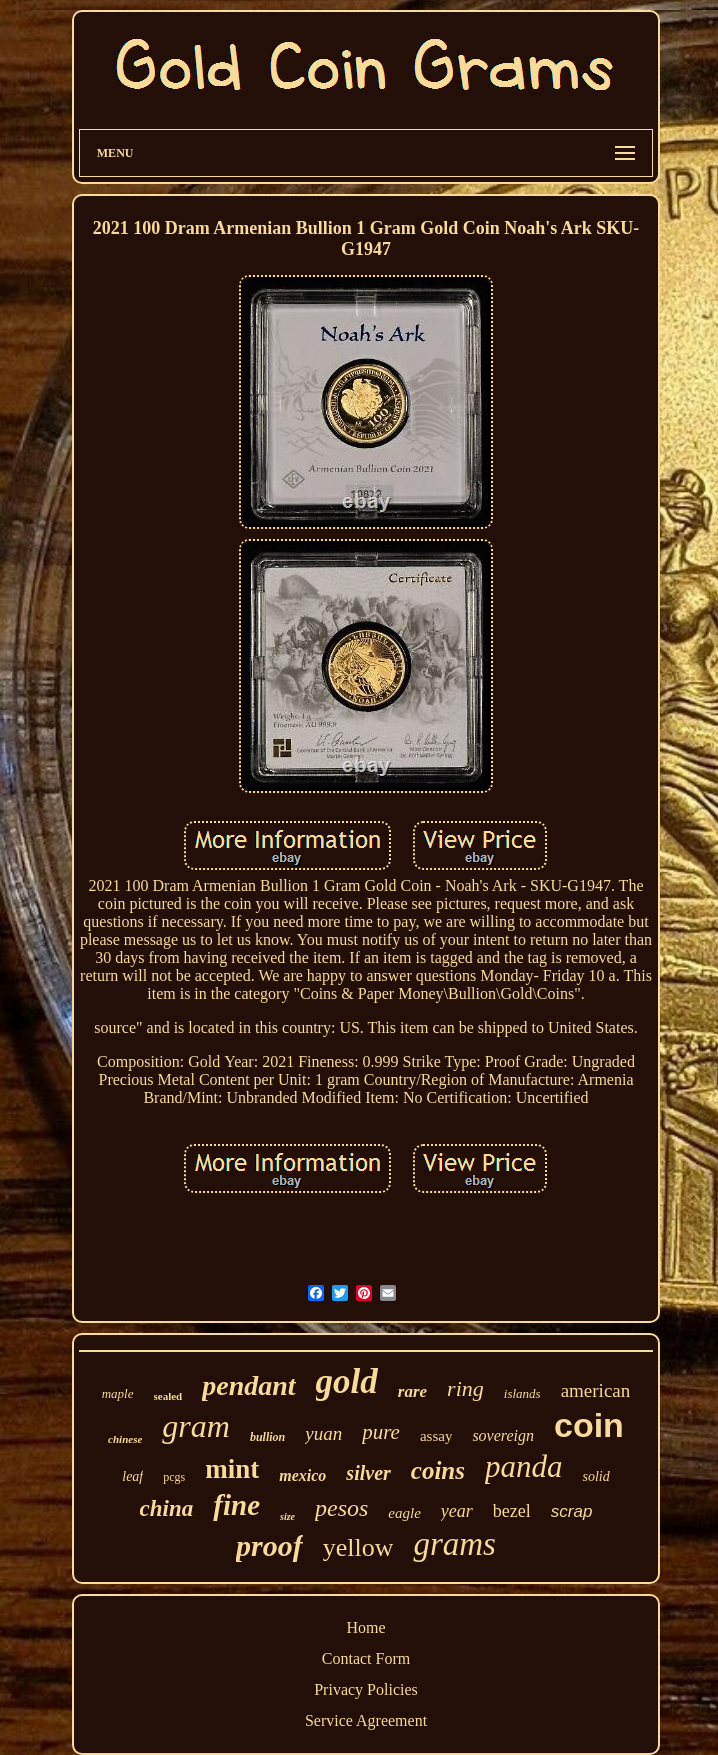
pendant (248, 1385)
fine (236, 1505)
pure (381, 1432)
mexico (302, 1475)
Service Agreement (366, 1720)
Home (365, 1627)
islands (522, 1393)
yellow (358, 1547)
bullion (267, 1437)
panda (524, 1466)
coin (589, 1425)
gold (347, 1381)
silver (368, 1473)
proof (269, 1545)
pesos (341, 1508)
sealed (168, 1396)
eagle (404, 1513)
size (287, 1516)
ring (465, 1388)
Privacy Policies (366, 1689)
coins (438, 1470)
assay (436, 1436)
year (457, 1511)
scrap (572, 1511)
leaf (132, 1476)
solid (595, 1476)
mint (232, 1469)
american (596, 1390)
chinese (125, 1439)
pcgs (174, 1477)
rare (412, 1391)
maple (118, 1393)
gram (196, 1426)
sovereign (503, 1435)
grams (454, 1544)
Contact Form (366, 1658)
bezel (512, 1511)
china (167, 1508)
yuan (323, 1433)
